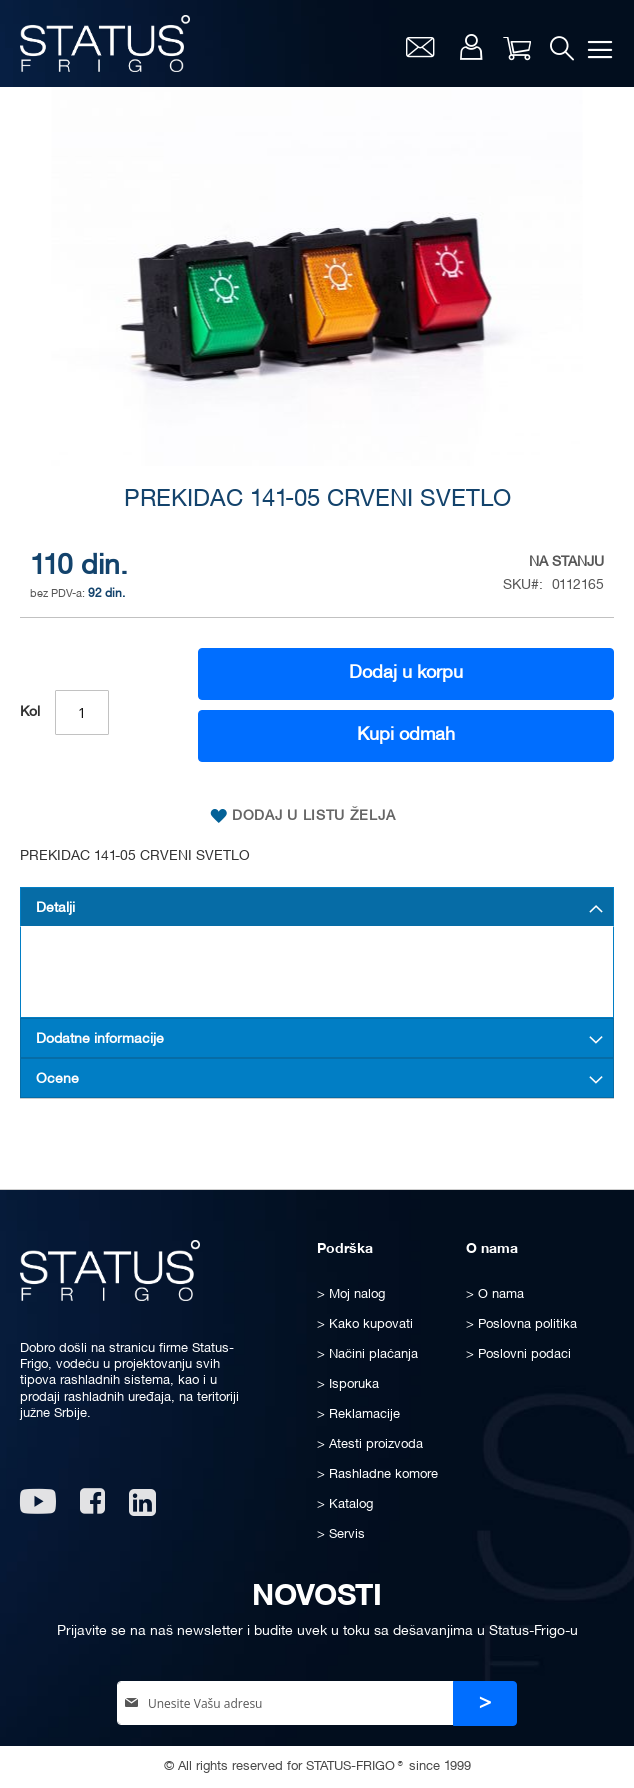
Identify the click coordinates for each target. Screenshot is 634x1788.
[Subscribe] (485, 1703)
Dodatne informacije (100, 1039)
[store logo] (105, 43)
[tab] (317, 907)
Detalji (55, 908)
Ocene (57, 1079)
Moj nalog (470, 47)
